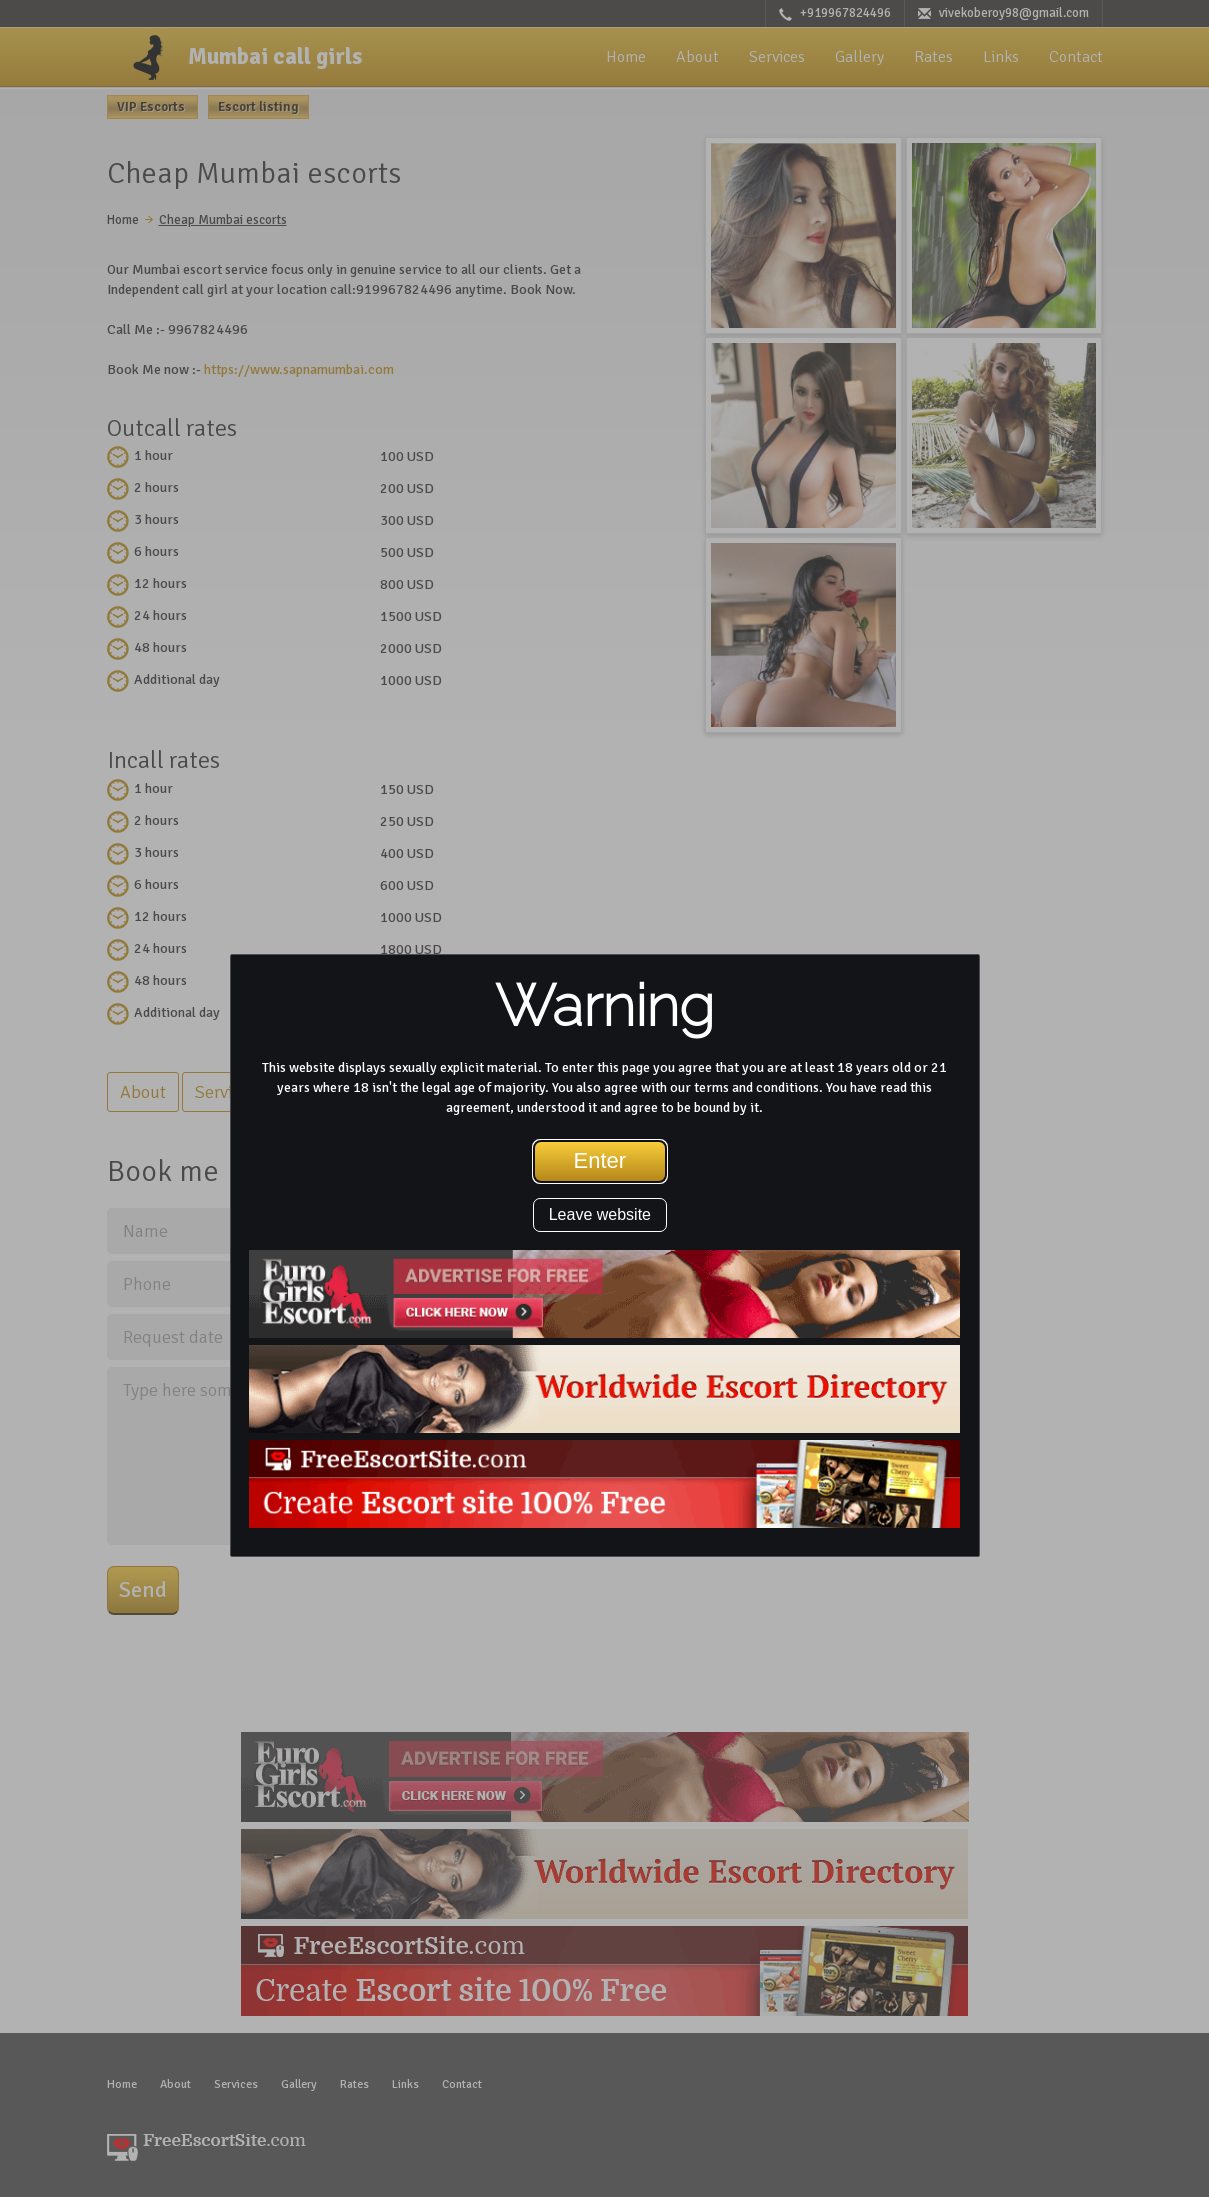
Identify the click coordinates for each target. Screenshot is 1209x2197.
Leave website (600, 1214)
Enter (600, 1160)
